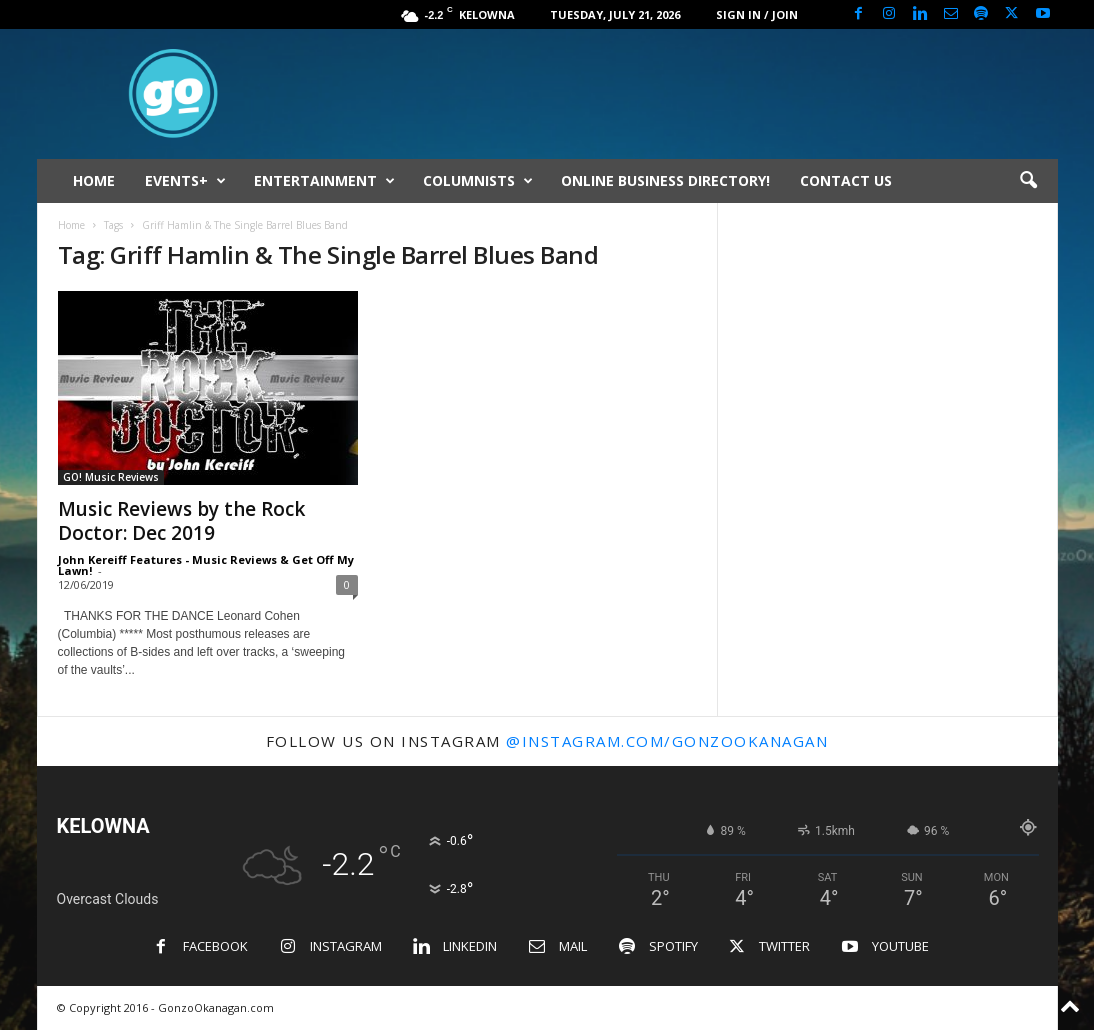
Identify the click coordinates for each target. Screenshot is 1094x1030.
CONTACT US (846, 180)
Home (71, 225)
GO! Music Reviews (111, 477)
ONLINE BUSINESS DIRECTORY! (665, 180)
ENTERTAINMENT (324, 181)
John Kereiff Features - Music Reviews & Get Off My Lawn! (206, 565)
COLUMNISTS (478, 181)
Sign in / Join (757, 14)
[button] (1028, 181)
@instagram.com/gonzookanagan (667, 741)
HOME (94, 180)
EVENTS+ (185, 181)
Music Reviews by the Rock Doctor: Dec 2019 (181, 521)
